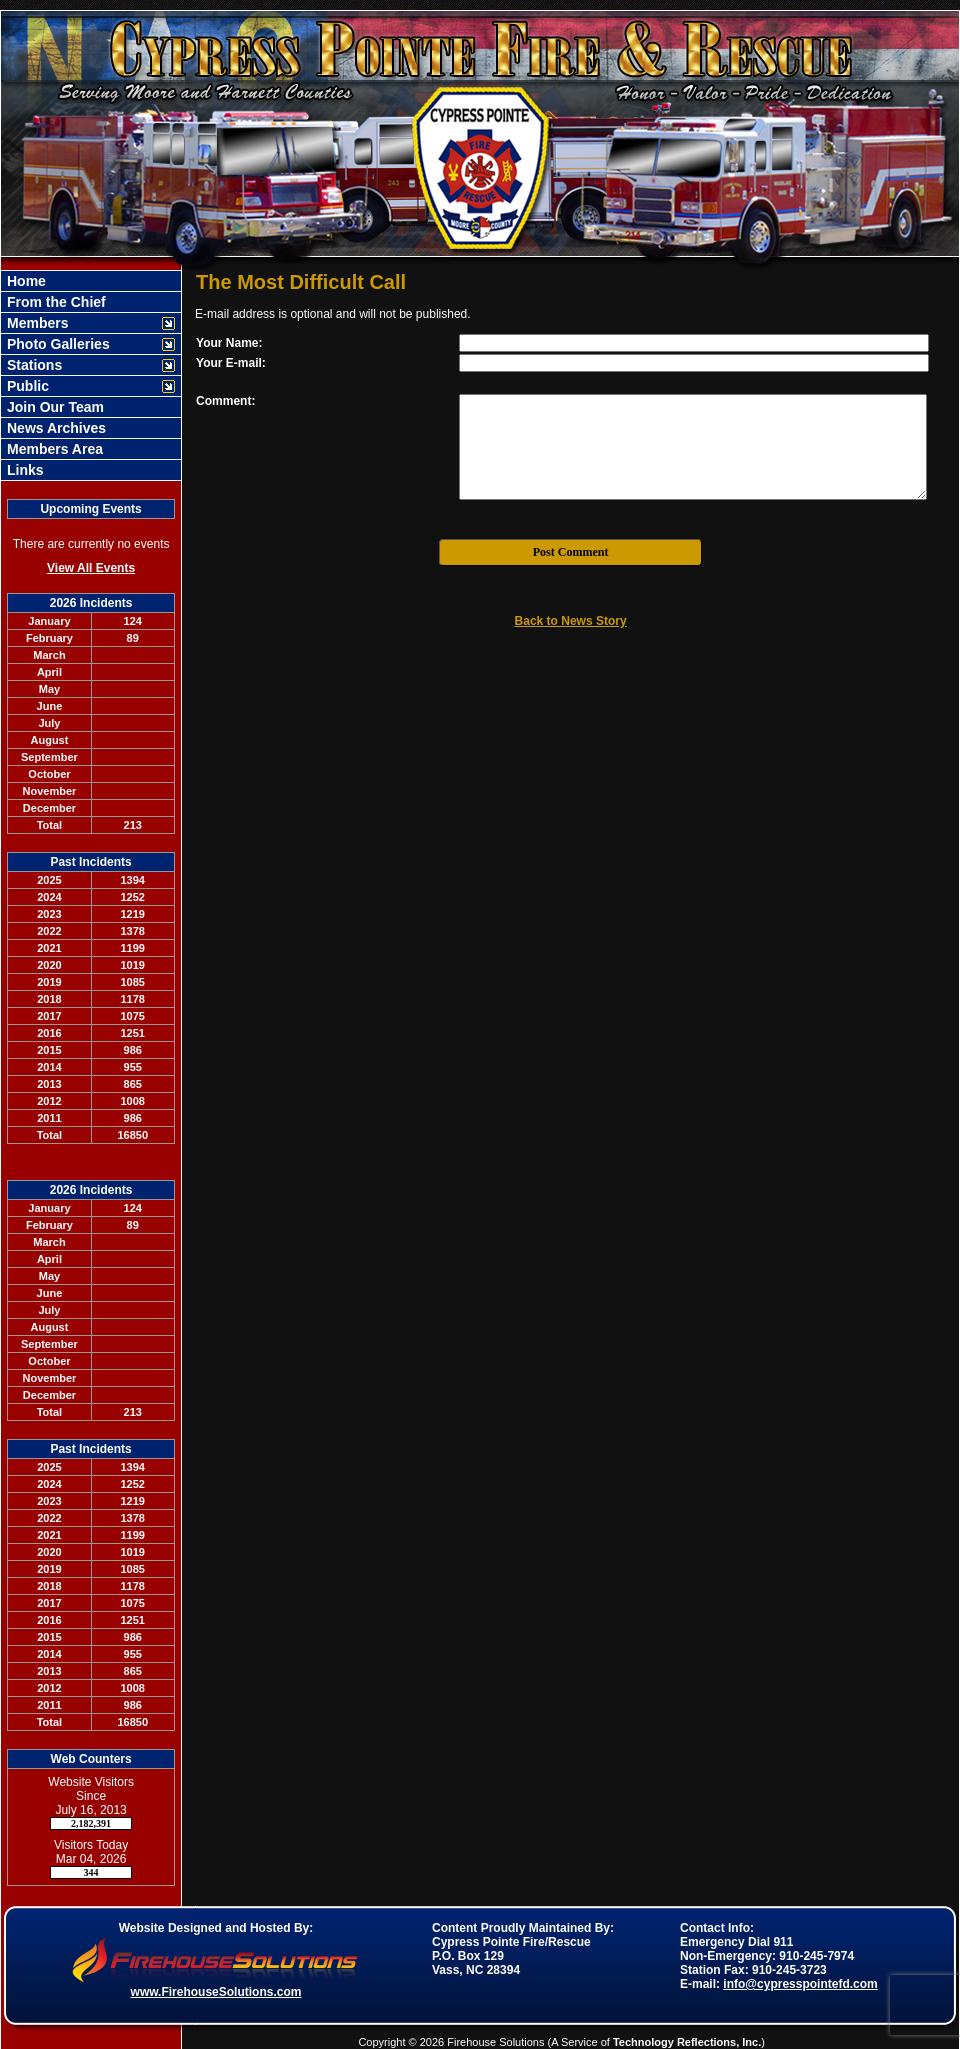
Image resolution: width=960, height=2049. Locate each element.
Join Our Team (53, 407)
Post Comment (571, 552)
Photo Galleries (56, 344)
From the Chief (54, 302)
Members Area (53, 449)
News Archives (54, 428)
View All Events (91, 568)
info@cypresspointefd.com (800, 1984)
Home (24, 281)
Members (35, 323)
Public (26, 386)
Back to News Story (571, 621)
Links (23, 470)
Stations (32, 365)
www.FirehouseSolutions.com (216, 1992)
